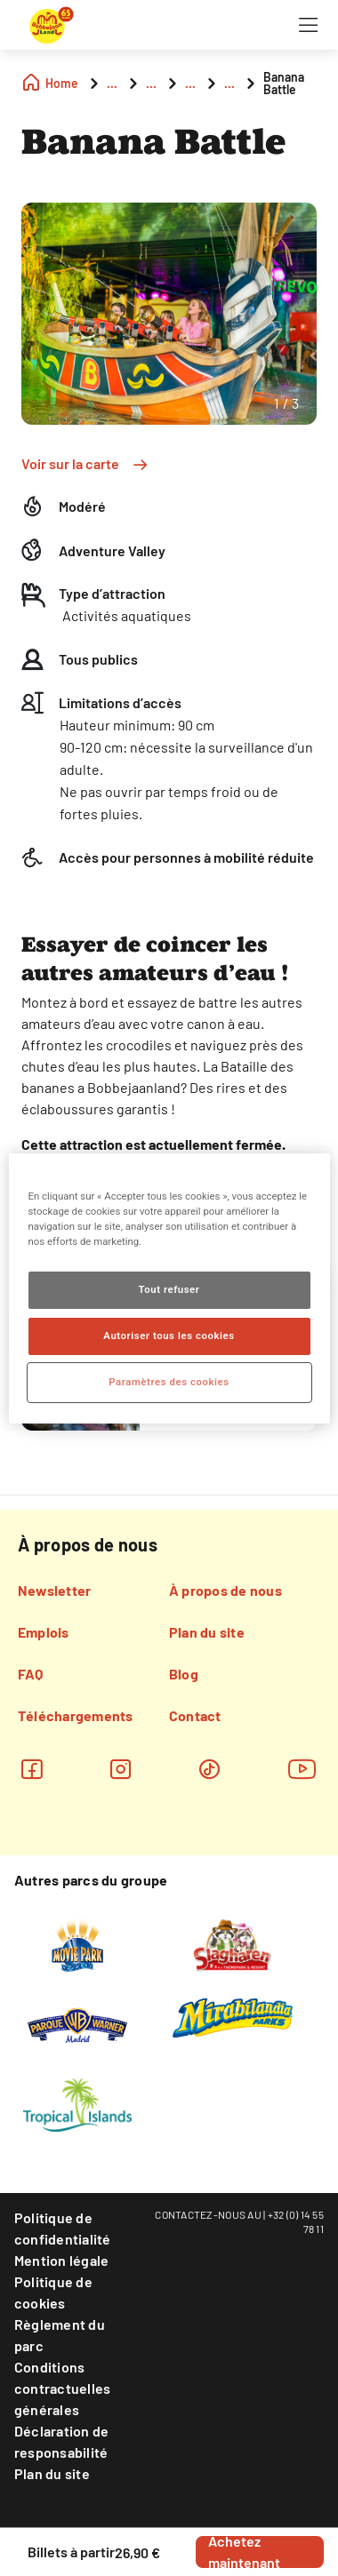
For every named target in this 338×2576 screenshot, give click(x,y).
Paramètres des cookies (169, 1382)
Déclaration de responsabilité (61, 2441)
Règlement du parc (59, 2335)
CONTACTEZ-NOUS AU (208, 2214)
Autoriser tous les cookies (168, 1335)
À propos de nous (225, 1590)
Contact (195, 1715)
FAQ (31, 1673)
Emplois (43, 1631)
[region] (169, 1287)
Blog (183, 1673)
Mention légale (61, 2260)
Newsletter (54, 1590)
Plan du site (207, 1631)
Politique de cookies (53, 2292)
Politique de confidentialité (62, 2228)
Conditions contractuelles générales (62, 2388)
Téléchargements (75, 1715)
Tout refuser (169, 1289)
